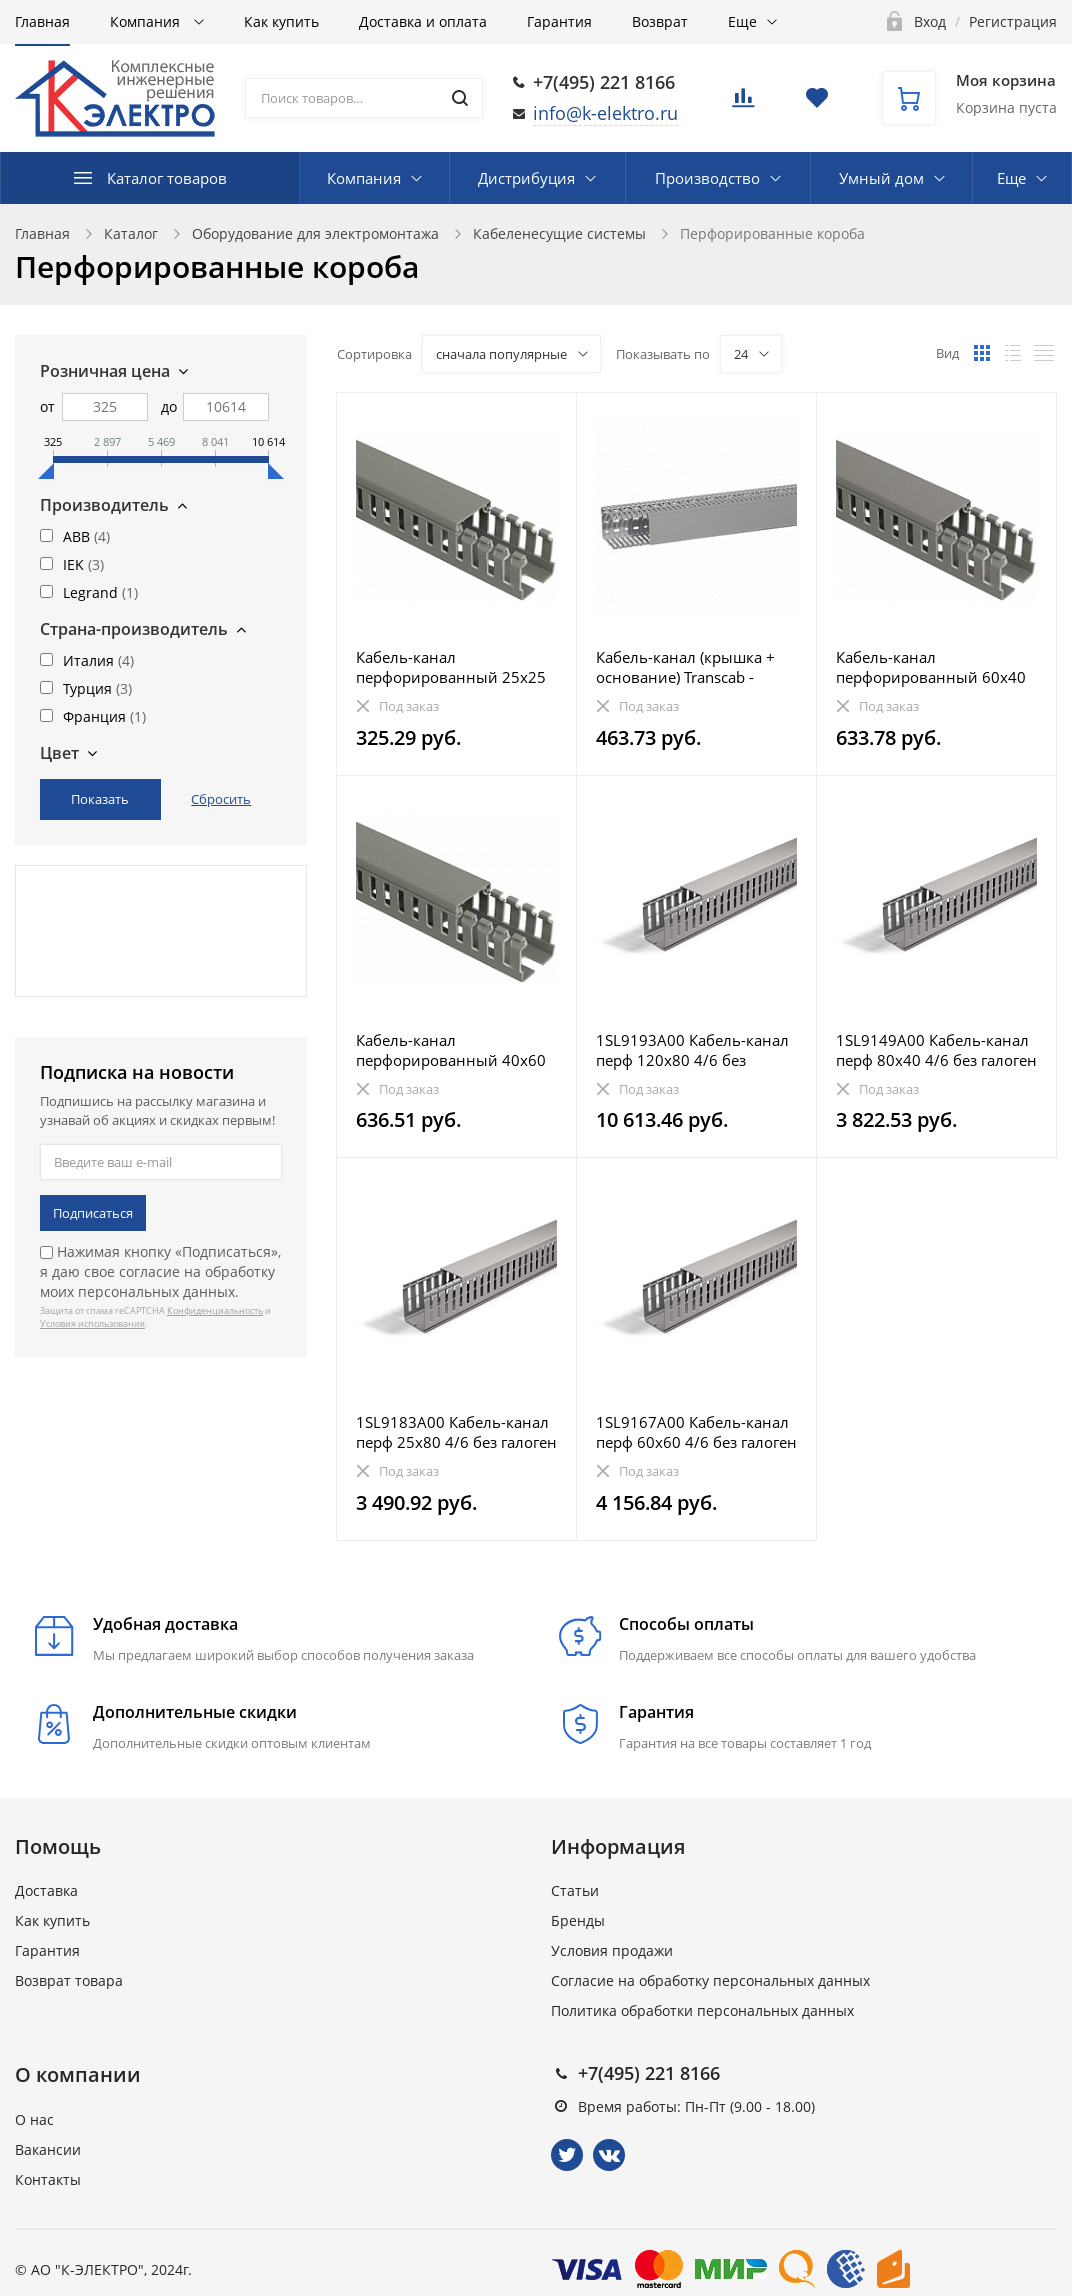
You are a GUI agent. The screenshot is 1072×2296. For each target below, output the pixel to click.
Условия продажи (612, 1950)
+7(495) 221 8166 (604, 82)
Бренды (578, 1920)
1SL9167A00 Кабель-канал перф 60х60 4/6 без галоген (696, 1432)
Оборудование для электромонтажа (315, 233)
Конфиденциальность (215, 1310)
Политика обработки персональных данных (702, 2010)
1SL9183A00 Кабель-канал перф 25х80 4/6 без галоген (456, 1432)
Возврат (660, 21)
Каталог (131, 233)
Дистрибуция (526, 178)
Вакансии (48, 2149)
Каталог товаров (167, 178)
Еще (742, 21)
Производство (707, 178)
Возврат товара (69, 1980)
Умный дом (881, 178)
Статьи (575, 1890)
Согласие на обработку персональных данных (710, 1980)
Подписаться (93, 1213)
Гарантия (559, 21)
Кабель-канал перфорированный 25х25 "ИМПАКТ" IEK (451, 667)
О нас (34, 2119)
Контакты (48, 2179)
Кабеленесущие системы (559, 233)
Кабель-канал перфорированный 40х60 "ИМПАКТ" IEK (451, 1050)
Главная (42, 21)
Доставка (46, 1890)
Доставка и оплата (423, 21)
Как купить (281, 21)
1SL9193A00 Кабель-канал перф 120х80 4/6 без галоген (692, 1050)
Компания (147, 21)
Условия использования (92, 1323)
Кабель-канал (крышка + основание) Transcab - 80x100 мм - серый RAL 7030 (685, 667)
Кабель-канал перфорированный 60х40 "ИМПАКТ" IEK (931, 667)
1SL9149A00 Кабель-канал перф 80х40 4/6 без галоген (936, 1050)
